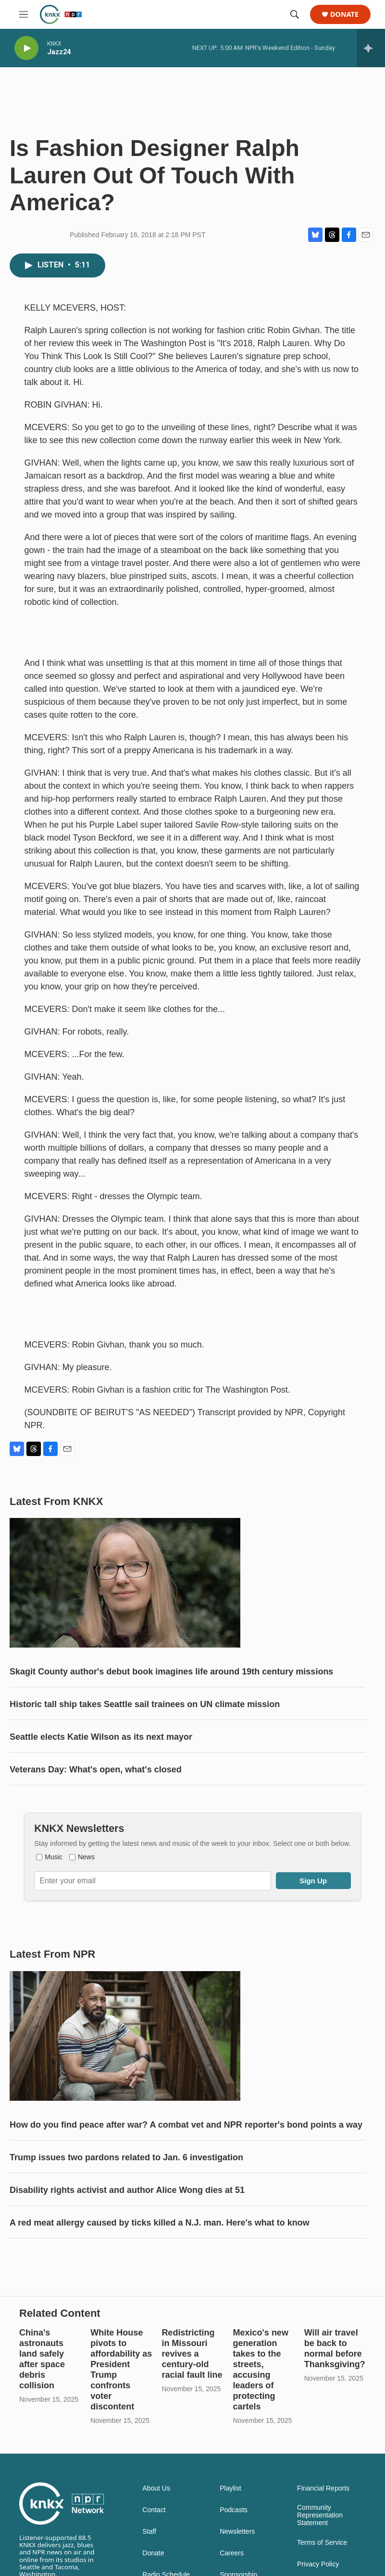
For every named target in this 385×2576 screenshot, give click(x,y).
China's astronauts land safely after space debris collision (42, 2359)
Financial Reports (323, 2488)
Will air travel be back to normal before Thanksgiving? (334, 2348)
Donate (344, 15)
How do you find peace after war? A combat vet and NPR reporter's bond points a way (186, 2125)
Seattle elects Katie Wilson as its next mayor (101, 1737)
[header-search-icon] (295, 14)
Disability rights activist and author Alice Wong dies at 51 (127, 2190)
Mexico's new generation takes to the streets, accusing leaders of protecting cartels (260, 2369)
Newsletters (237, 2531)
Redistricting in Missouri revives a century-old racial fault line (191, 2354)
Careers (232, 2553)
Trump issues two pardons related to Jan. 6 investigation (126, 2157)
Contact (153, 2510)
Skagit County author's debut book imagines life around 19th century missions (171, 1671)
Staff (149, 2531)
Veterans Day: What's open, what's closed (96, 1769)
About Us (156, 2488)
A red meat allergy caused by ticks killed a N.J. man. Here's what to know (160, 2222)
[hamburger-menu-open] (23, 14)
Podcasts (234, 2510)
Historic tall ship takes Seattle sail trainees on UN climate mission (145, 1704)
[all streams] (371, 48)
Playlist (230, 2488)
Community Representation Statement (320, 2515)
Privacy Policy (318, 2564)
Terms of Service (322, 2542)
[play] (26, 48)
